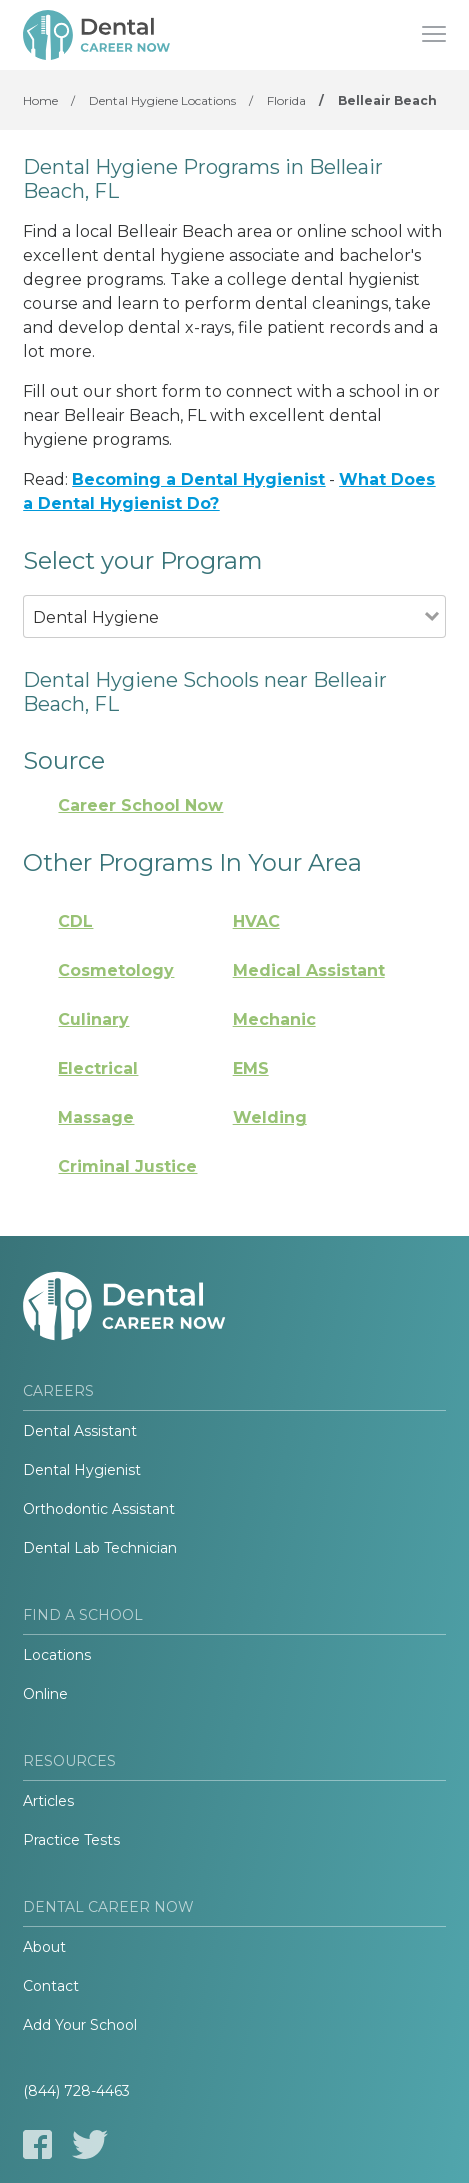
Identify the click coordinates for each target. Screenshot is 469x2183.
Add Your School (80, 2025)
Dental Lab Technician (100, 1548)
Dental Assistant (80, 1431)
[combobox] (223, 644)
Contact (51, 1986)
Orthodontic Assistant (99, 1509)
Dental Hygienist (82, 1470)
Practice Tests (71, 1840)
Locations (57, 1655)
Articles (48, 1801)
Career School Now (140, 805)
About (44, 1947)
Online (45, 1694)
